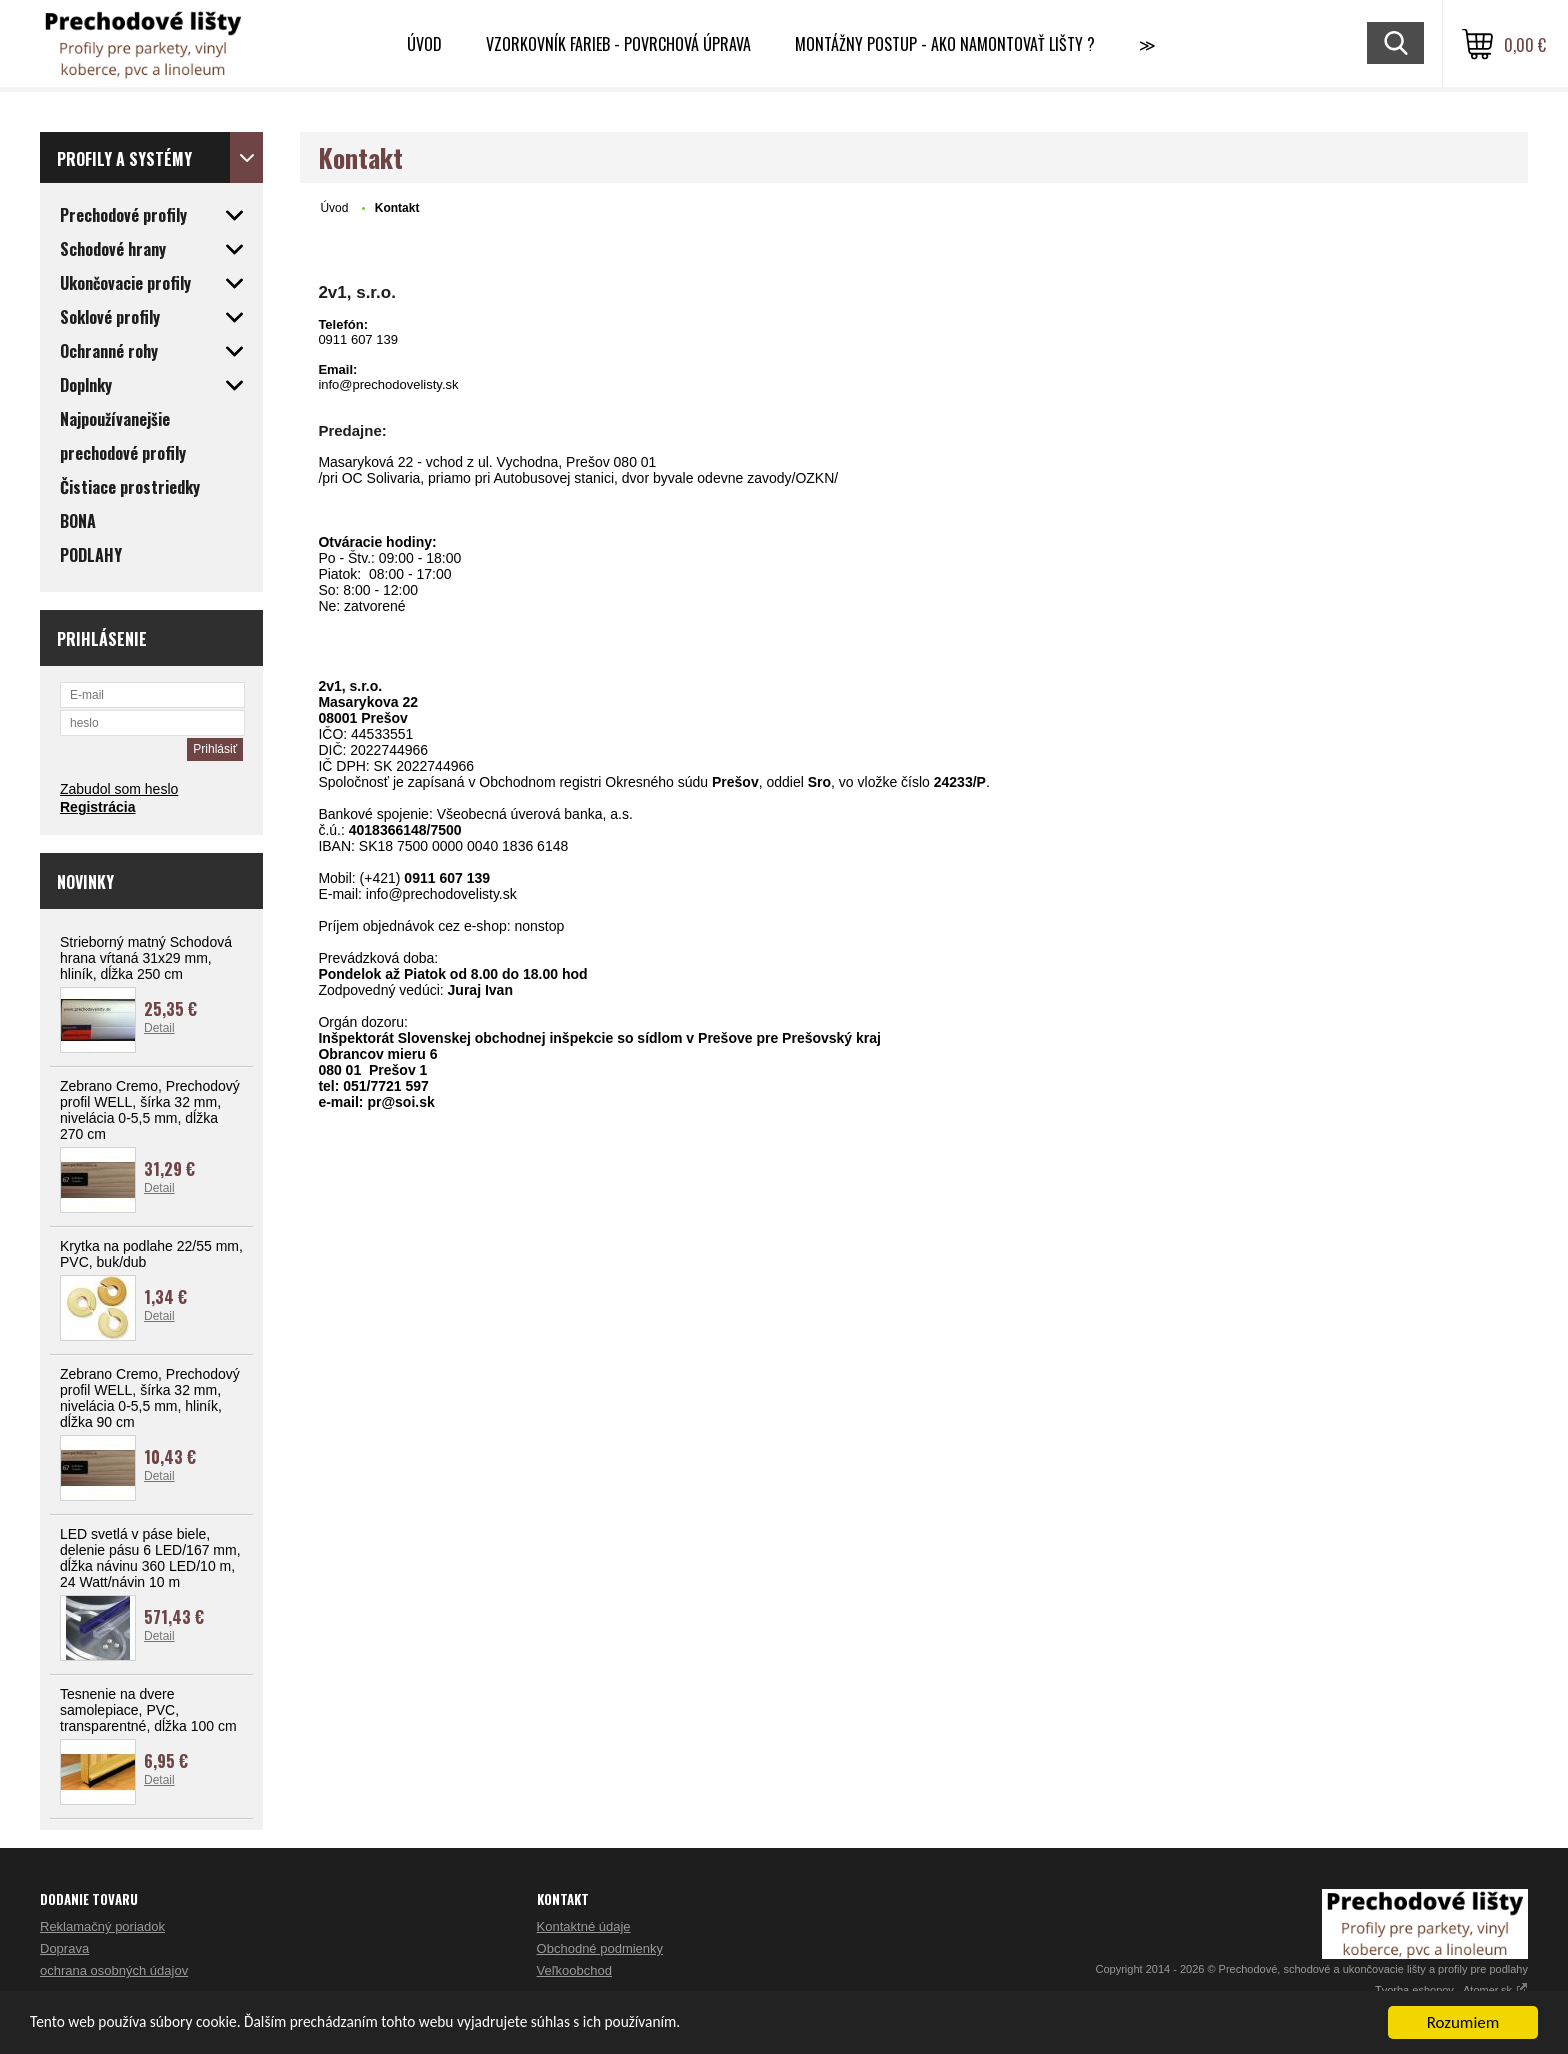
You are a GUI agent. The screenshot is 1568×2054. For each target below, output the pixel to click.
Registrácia (97, 807)
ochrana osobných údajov (114, 1970)
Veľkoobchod (574, 1970)
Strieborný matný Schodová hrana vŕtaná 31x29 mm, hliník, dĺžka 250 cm (146, 958)
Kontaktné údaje (584, 1926)
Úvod (424, 44)
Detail (159, 1028)
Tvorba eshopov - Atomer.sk (1451, 1990)
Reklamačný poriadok (102, 1926)
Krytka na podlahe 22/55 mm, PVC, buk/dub (151, 1254)
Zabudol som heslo (119, 789)
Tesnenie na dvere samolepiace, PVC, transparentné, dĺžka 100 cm (148, 1710)
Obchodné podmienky (600, 1948)
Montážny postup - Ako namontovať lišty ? (945, 44)
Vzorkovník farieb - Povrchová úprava (618, 44)
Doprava (64, 1948)
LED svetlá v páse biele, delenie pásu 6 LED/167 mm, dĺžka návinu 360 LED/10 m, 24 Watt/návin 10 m (150, 1558)
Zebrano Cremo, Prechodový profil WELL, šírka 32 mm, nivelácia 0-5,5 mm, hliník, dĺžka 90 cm (150, 1398)
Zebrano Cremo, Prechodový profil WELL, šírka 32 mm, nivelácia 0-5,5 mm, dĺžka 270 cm (150, 1110)
